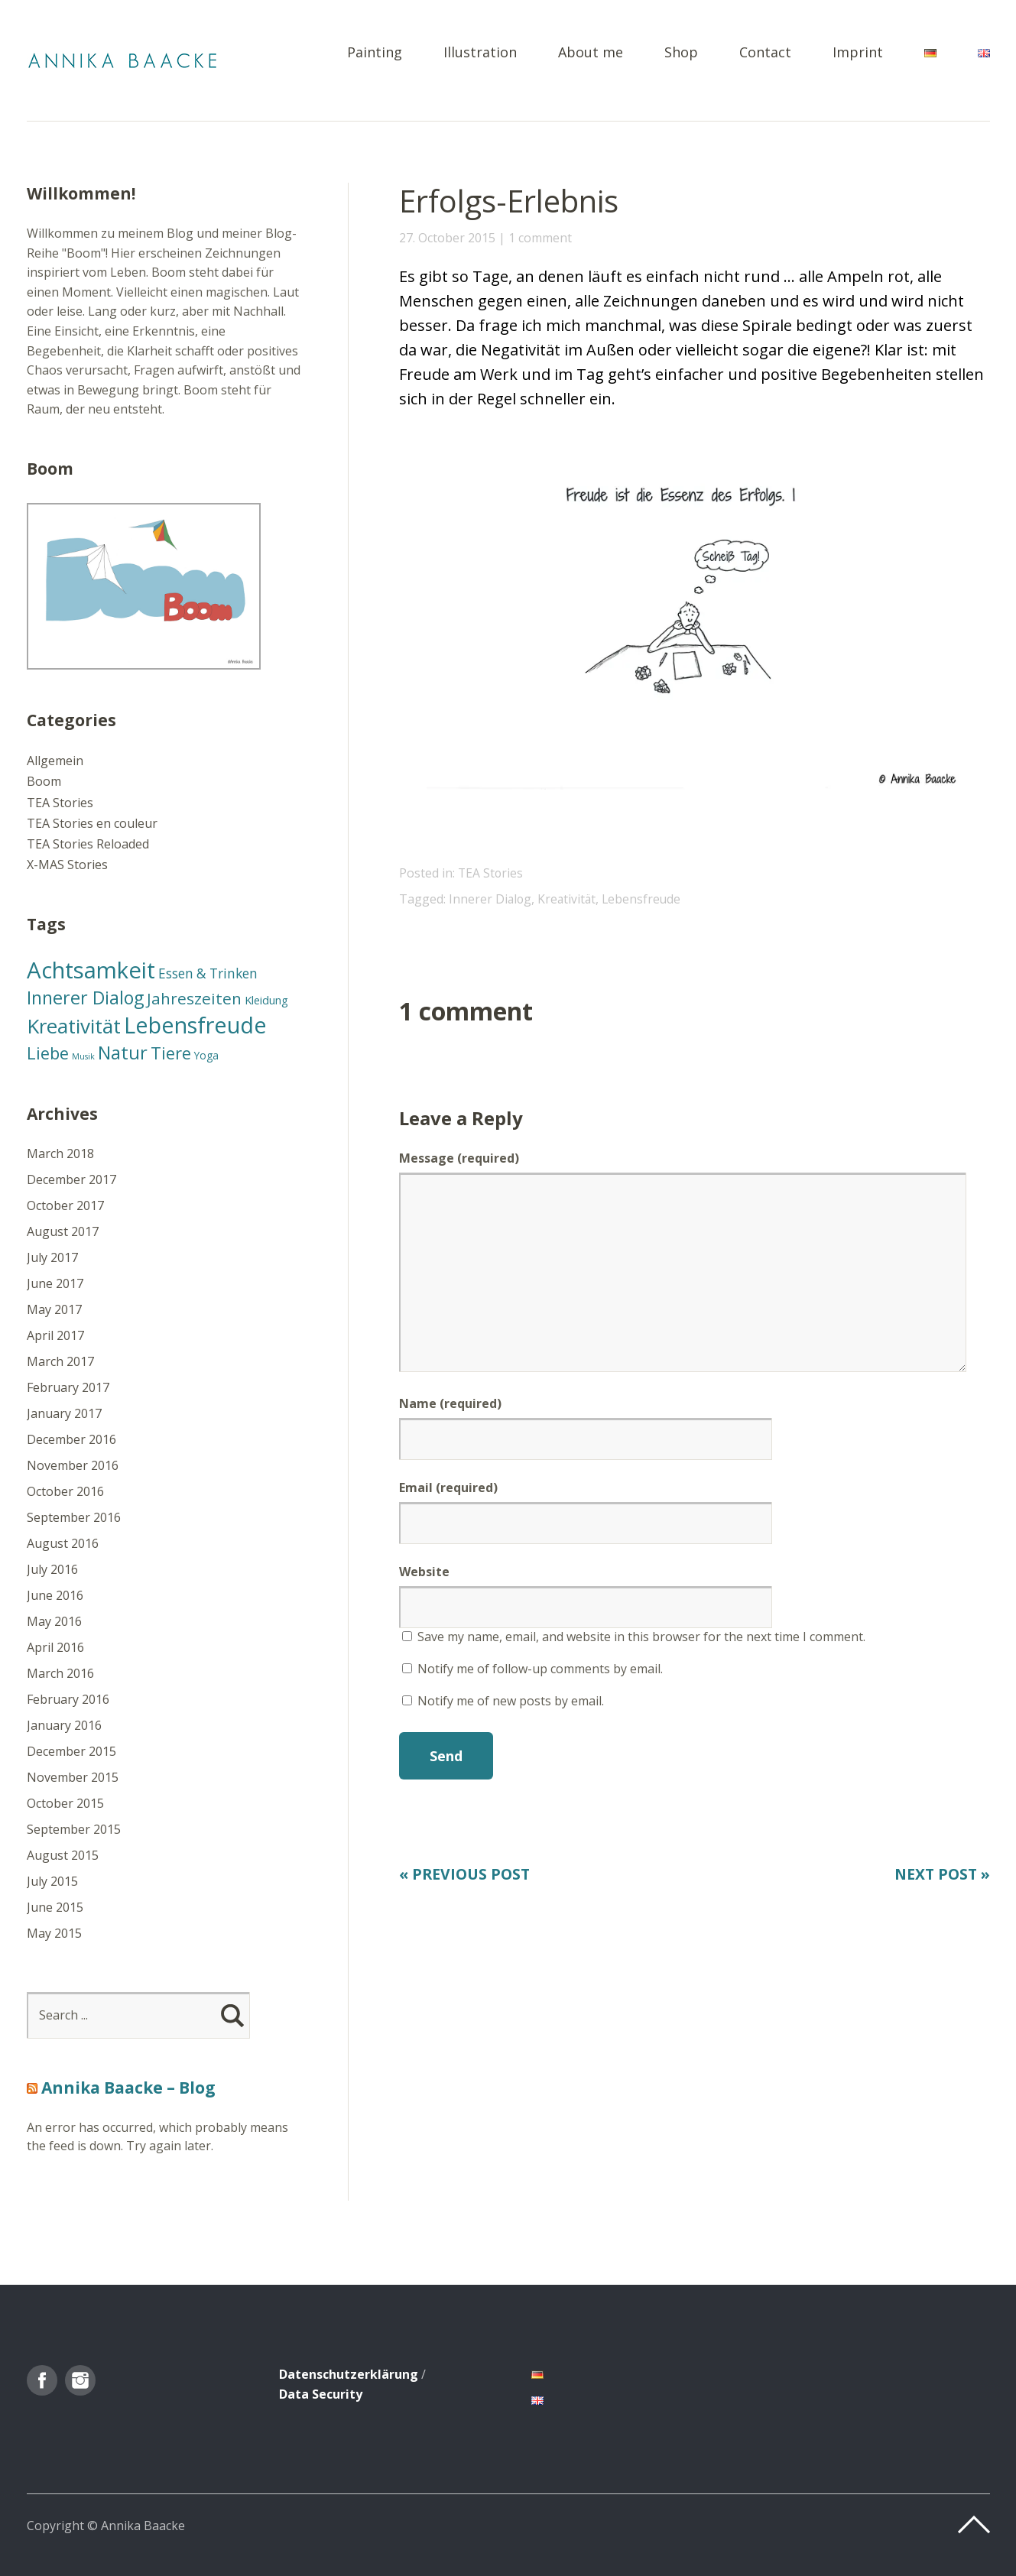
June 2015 (55, 1907)
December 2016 (71, 1439)
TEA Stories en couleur (92, 823)
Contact (765, 53)
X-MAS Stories (67, 864)
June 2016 (55, 1595)
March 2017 (60, 1361)
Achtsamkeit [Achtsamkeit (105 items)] (91, 970)
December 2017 (71, 1179)
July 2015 (52, 1881)
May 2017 (54, 1309)
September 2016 (74, 1517)
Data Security (320, 2394)
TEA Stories (491, 873)
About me (590, 53)
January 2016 (64, 1725)
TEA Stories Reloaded (88, 843)
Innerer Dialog (491, 899)
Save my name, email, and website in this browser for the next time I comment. (641, 1636)
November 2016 (72, 1465)
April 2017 (55, 1335)
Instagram (80, 2380)
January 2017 (64, 1413)
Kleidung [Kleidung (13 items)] (266, 999)
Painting (374, 53)
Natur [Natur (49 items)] (123, 1052)
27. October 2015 (447, 237)
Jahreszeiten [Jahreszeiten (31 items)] (194, 998)
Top (974, 2525)
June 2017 (55, 1283)
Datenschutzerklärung (348, 2374)
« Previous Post (466, 1874)
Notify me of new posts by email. (510, 1700)
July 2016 (52, 1569)
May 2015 (54, 1933)
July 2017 (52, 1257)
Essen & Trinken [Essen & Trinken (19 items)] (208, 973)
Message (459, 1158)
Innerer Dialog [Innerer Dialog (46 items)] (85, 997)
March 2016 (60, 1673)
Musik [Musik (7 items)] (83, 1056)
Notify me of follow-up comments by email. (540, 1668)
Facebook (42, 2380)
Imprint (858, 53)
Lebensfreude (645, 899)
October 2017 (65, 1205)
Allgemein (55, 760)
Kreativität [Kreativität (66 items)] (74, 1026)
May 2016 (54, 1621)
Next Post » (940, 1874)
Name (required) (450, 1403)
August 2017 (63, 1231)
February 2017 (68, 1387)
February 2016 (68, 1699)
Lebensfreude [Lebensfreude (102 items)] (195, 1025)
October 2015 (65, 1803)
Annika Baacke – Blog (128, 2087)
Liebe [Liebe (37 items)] (48, 1053)
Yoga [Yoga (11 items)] (206, 1055)
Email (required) (448, 1487)
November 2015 (72, 1777)
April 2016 (55, 1647)
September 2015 (74, 1829)
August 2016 (63, 1543)
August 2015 (63, 1855)
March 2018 (60, 1153)
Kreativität (569, 899)
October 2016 (65, 1491)
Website (424, 1571)
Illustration (480, 53)
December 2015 (71, 1751)
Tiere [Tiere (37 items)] (171, 1053)
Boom (44, 781)
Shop (681, 53)
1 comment (540, 237)
